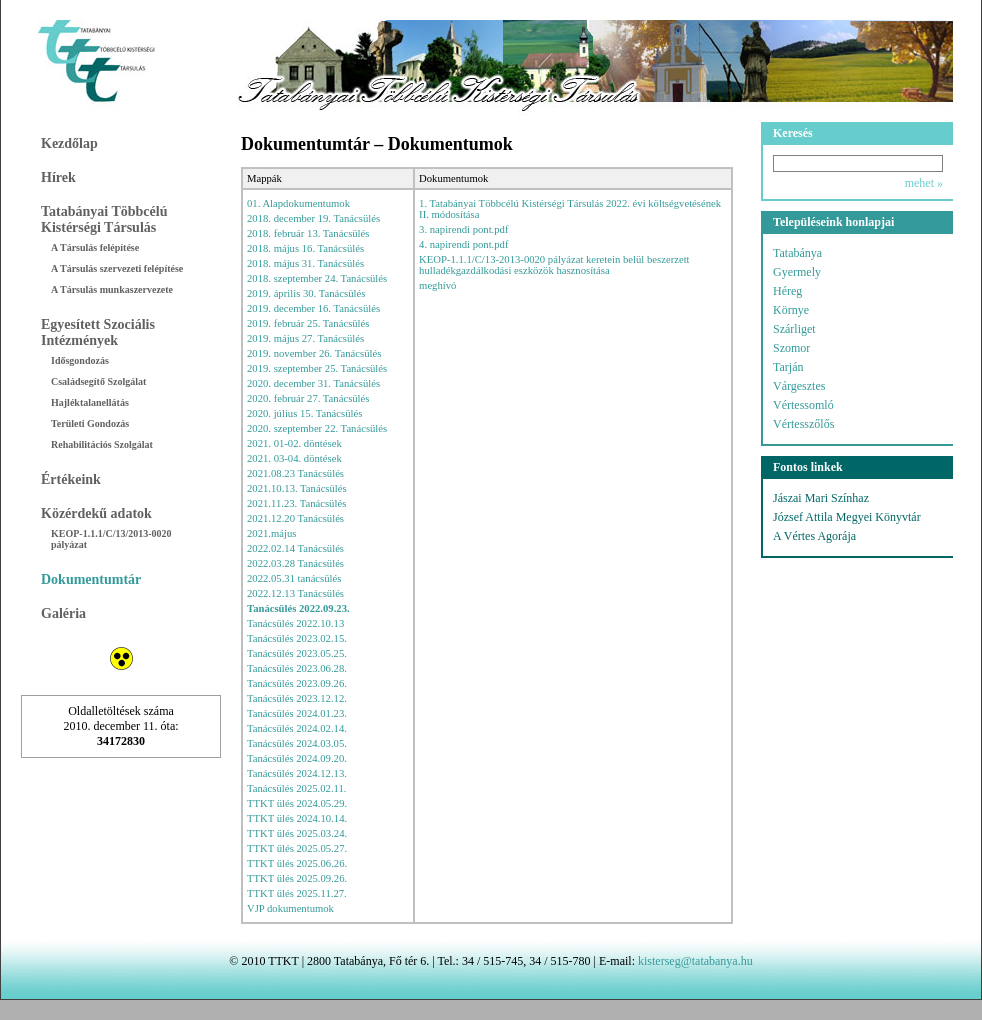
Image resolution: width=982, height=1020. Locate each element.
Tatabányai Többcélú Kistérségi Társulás (104, 219)
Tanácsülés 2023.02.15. (297, 638)
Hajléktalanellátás (90, 402)
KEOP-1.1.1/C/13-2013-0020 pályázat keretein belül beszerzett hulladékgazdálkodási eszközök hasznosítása (554, 265)
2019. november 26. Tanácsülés (314, 353)
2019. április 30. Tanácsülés (306, 293)
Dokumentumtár (91, 579)
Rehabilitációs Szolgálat (102, 444)
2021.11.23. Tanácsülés (296, 503)
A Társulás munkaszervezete (112, 289)
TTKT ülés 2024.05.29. (297, 803)
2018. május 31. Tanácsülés (305, 263)
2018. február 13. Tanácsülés (308, 233)
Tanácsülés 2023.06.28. (297, 668)
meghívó (437, 285)
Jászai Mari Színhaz (821, 498)
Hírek (58, 177)
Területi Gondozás (90, 423)
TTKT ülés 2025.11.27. (297, 893)
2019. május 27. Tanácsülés (305, 338)
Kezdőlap (69, 143)
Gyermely (797, 272)
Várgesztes (799, 386)
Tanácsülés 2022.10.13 (295, 623)
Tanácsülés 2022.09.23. (298, 608)
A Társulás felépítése (95, 247)
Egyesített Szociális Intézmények (98, 332)
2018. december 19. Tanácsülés (313, 218)
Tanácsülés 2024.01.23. (297, 713)
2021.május (271, 533)
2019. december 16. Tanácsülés (313, 308)
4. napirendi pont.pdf (463, 244)
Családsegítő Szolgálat (98, 381)
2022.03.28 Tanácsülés (295, 563)
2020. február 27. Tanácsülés (308, 398)
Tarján (788, 367)
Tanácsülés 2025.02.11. (296, 788)
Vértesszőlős (803, 424)
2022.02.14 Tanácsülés (295, 548)
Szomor (791, 348)
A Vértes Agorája (814, 536)
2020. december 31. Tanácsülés (313, 383)
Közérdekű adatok (96, 513)
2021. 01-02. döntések (294, 443)
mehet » (924, 183)
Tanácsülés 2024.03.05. (297, 743)
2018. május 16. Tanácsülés (305, 248)
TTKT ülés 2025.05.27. (297, 848)
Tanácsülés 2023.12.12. (297, 698)
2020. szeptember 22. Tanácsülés (317, 428)
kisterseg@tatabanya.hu (695, 961)
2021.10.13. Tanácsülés (297, 488)
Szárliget (794, 329)
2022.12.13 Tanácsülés (295, 593)
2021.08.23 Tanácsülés (295, 473)
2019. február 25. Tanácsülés (308, 323)
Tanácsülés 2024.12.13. (297, 773)
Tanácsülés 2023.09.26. (297, 683)
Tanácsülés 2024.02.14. (297, 728)
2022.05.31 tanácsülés (294, 578)
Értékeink (71, 479)
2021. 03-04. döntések (294, 458)
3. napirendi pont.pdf (463, 229)
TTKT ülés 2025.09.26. (297, 878)
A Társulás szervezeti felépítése (117, 268)
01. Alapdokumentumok (298, 203)
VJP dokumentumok (290, 908)
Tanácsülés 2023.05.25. (297, 653)
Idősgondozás (80, 360)
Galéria (63, 613)
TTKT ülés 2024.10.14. (297, 818)
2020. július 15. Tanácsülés (304, 413)
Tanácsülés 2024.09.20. (297, 758)
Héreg (787, 291)
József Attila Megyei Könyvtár (847, 517)
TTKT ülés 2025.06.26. (297, 863)
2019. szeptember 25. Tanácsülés (317, 368)
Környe (791, 310)
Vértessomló (803, 405)
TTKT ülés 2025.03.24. (297, 833)
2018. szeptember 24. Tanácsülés (317, 278)
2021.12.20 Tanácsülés (295, 518)
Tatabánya (797, 253)
